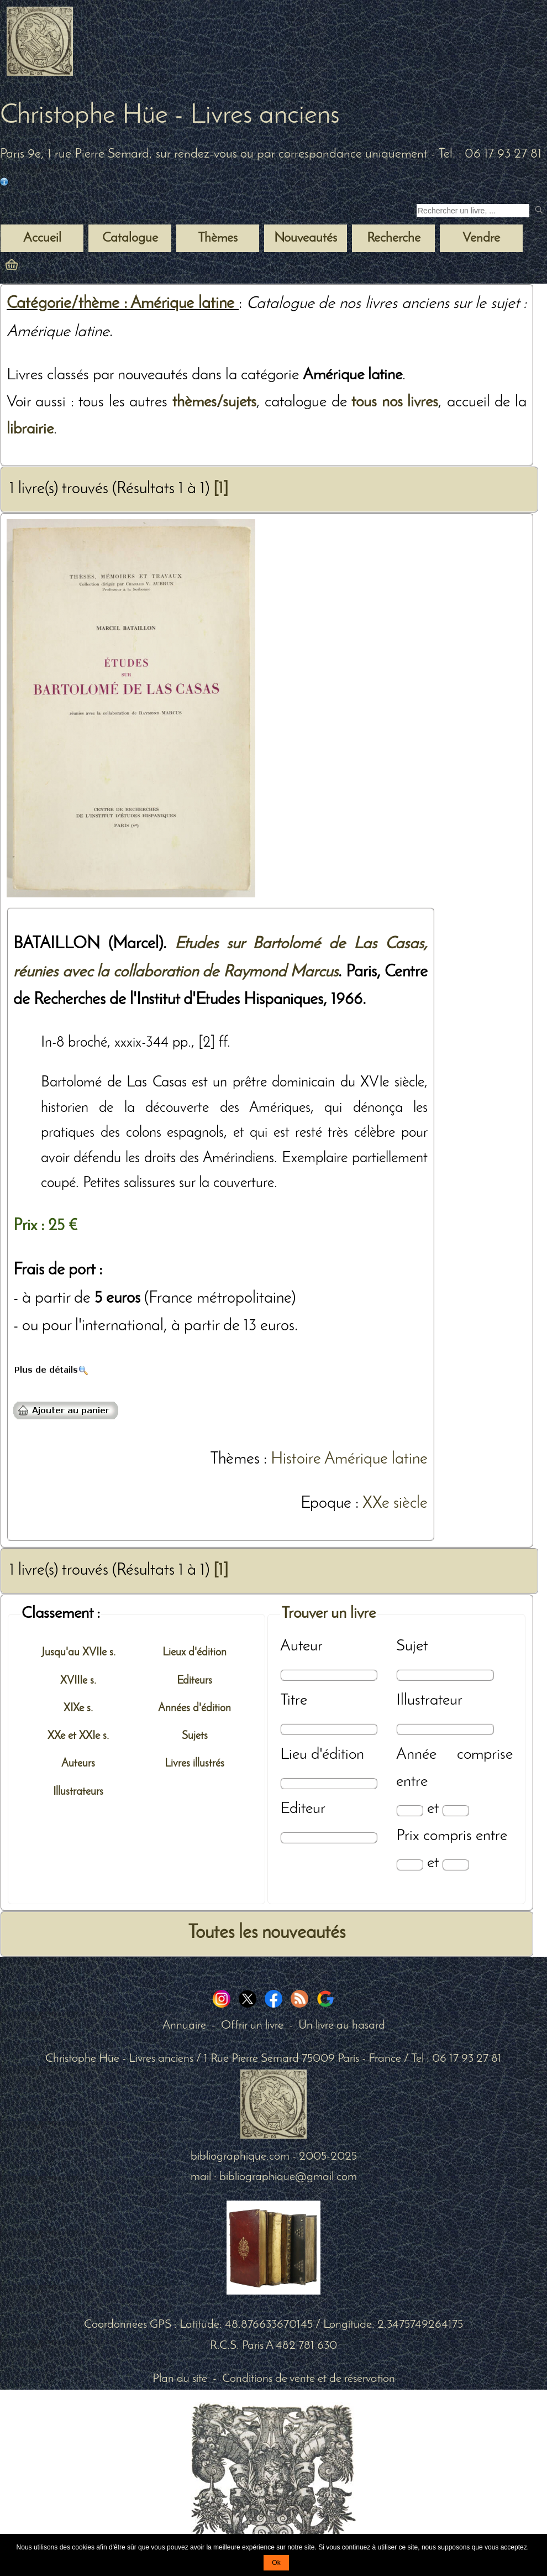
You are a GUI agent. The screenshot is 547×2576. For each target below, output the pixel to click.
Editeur (302, 1809)
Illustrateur (429, 1700)
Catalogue (130, 238)
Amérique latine (376, 1459)
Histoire (296, 1459)
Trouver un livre (328, 1614)
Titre (293, 1700)
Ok (276, 2563)
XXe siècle (395, 1504)
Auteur (301, 1646)
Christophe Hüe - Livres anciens (170, 116)
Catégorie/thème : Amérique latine (123, 304)
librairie (30, 429)
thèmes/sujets (214, 402)
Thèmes (235, 1459)
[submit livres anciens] (540, 211)
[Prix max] (455, 1864)
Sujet (412, 1646)
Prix (407, 1836)
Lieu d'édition (322, 1755)
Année (416, 1755)
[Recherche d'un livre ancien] (473, 210)
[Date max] (455, 1810)
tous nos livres (394, 402)
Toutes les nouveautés (266, 1933)
